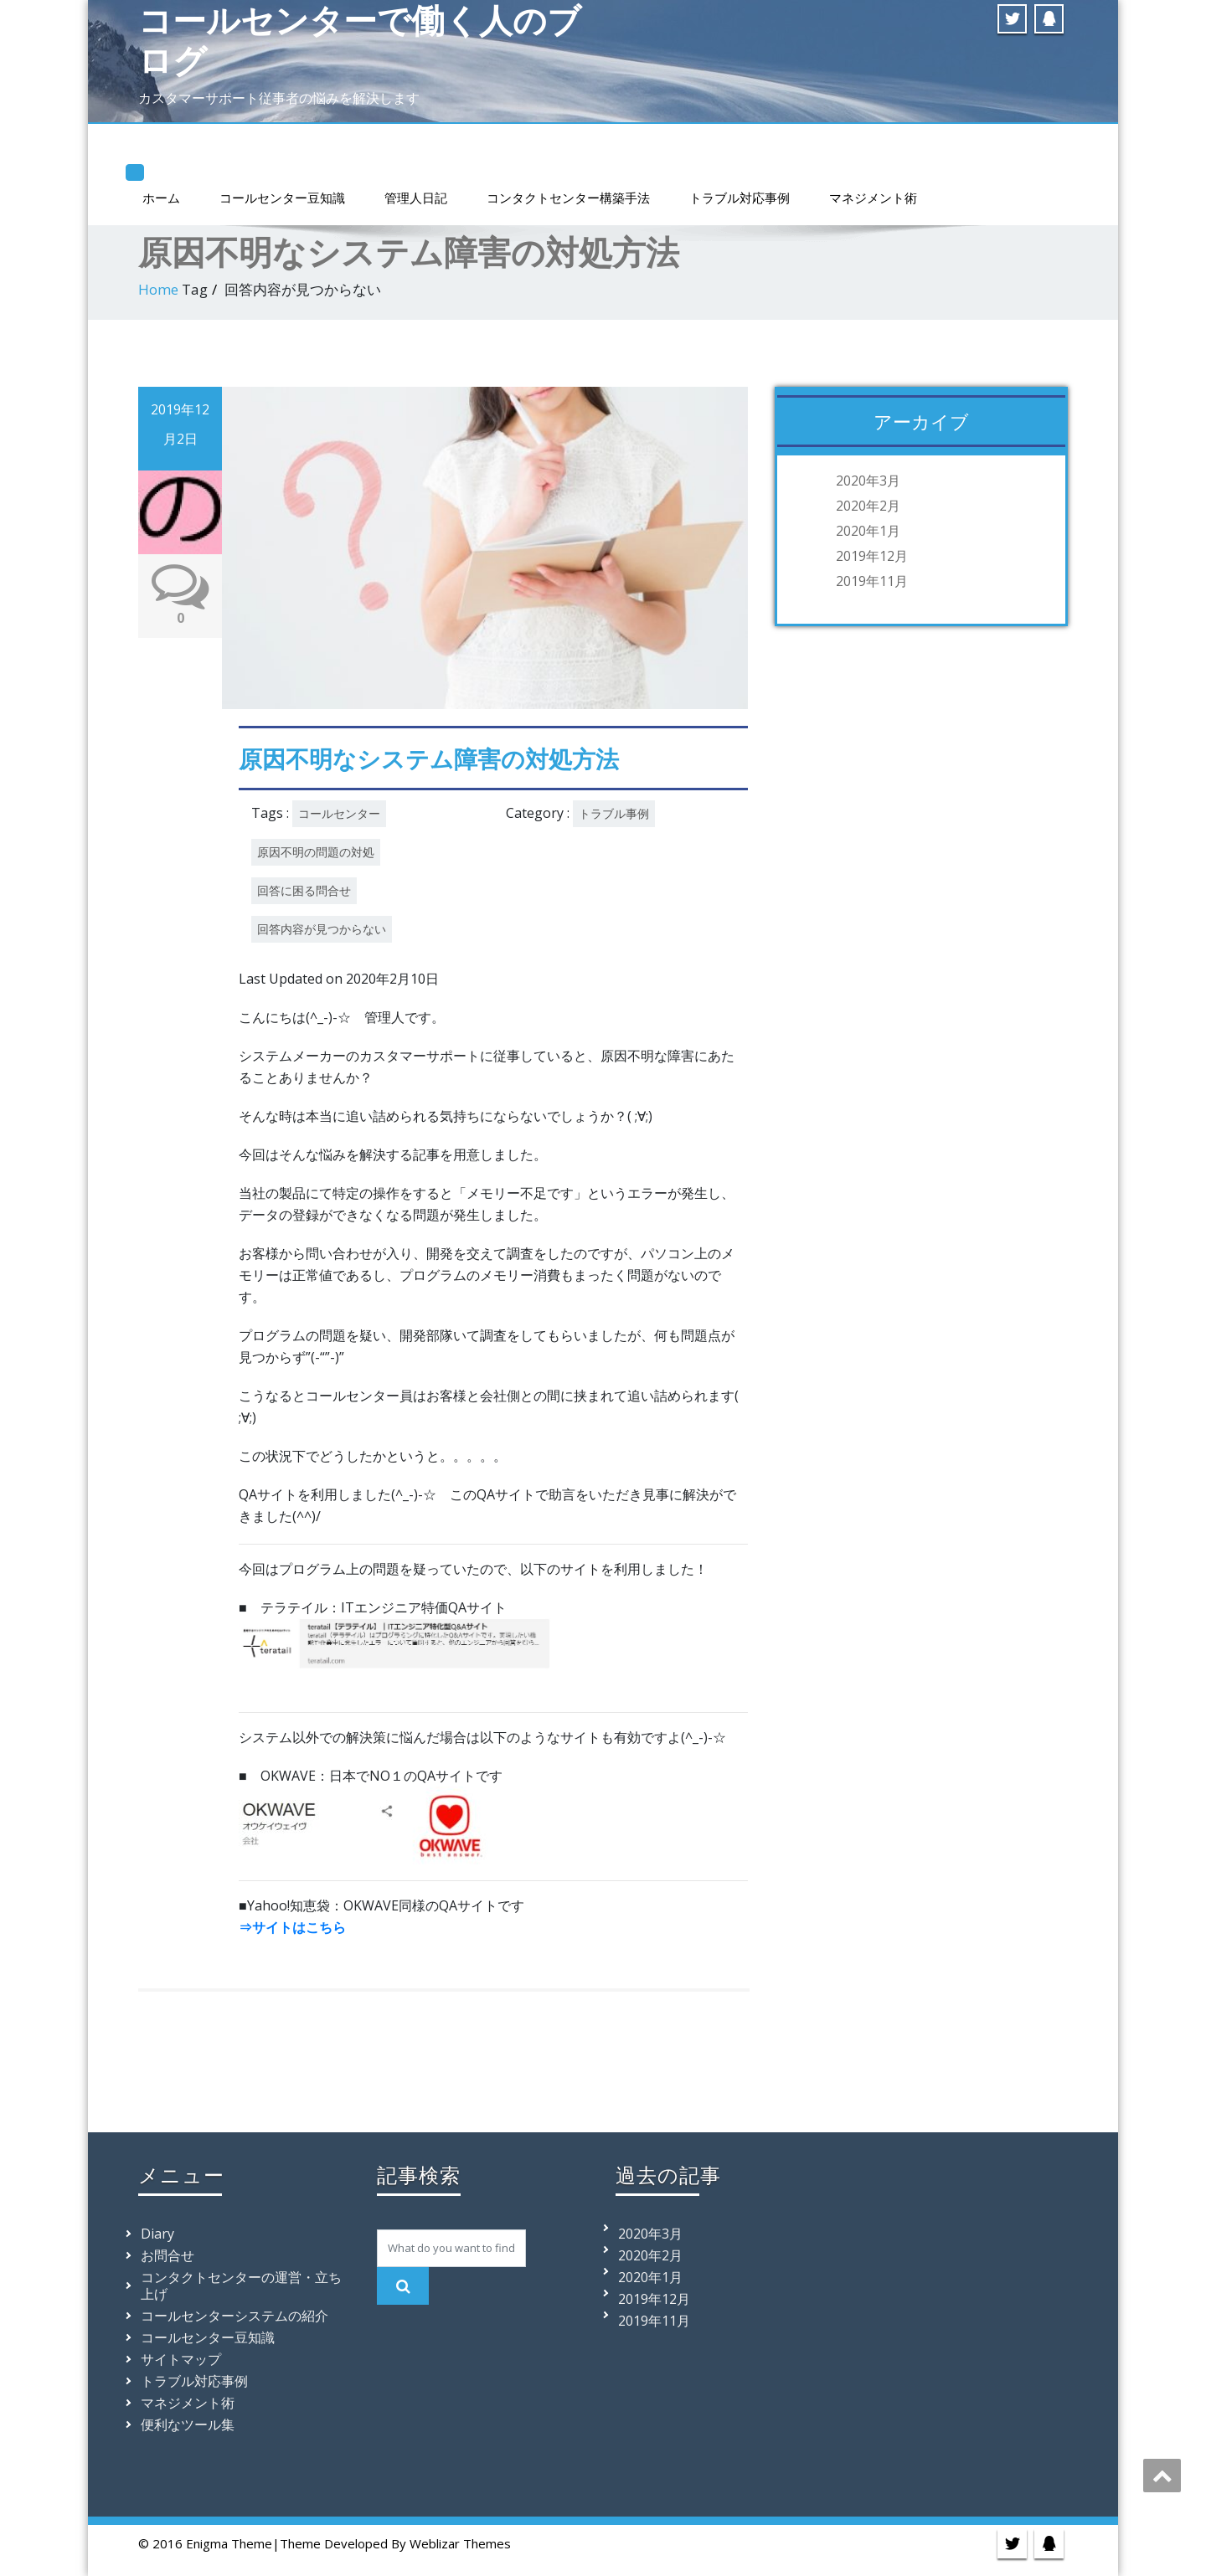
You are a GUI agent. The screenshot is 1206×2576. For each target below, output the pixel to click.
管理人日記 (415, 198)
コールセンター (339, 813)
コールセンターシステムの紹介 (234, 2315)
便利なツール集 (187, 2424)
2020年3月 (868, 480)
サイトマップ (181, 2359)
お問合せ (167, 2255)
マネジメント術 (873, 198)
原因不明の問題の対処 (315, 852)
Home (158, 289)
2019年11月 (872, 581)
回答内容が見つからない (321, 929)
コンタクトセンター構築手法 (568, 198)
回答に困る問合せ (304, 890)
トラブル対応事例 (739, 198)
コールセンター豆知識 (282, 198)
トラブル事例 (614, 813)
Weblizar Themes (460, 2543)
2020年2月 (868, 505)
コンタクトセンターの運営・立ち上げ (241, 2285)
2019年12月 (872, 556)
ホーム (161, 198)
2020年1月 (868, 530)
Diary (157, 2233)
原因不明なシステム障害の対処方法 (429, 758)
